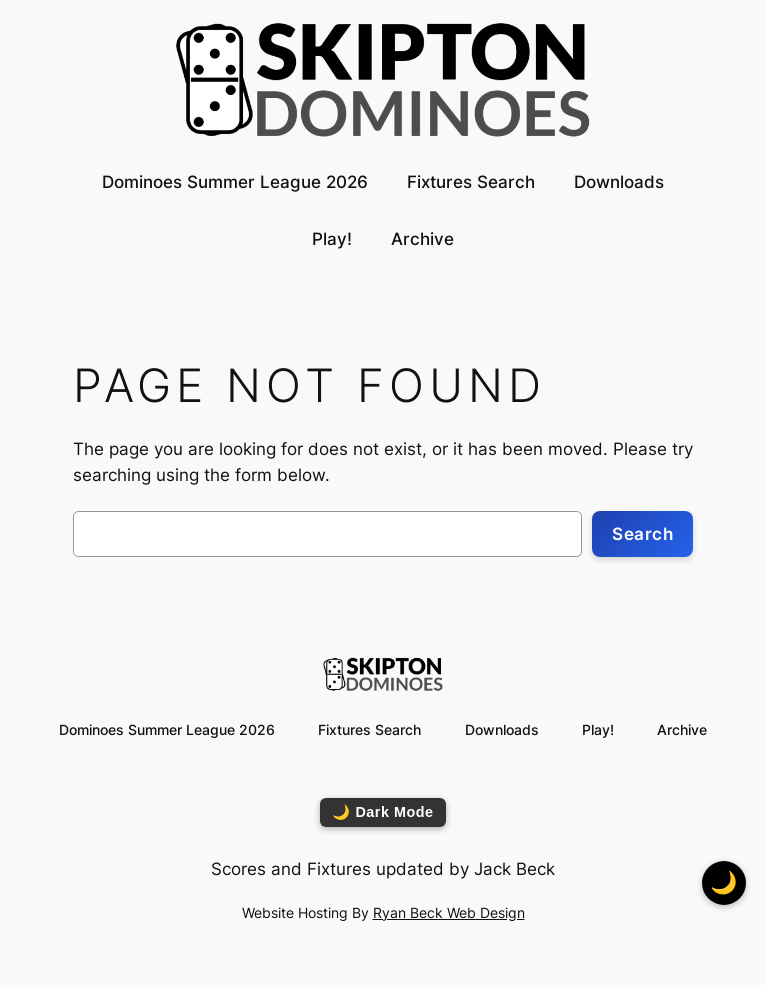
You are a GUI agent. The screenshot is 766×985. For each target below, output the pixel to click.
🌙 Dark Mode (382, 812)
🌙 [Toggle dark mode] (724, 882)
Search (642, 534)
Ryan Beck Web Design (449, 912)
